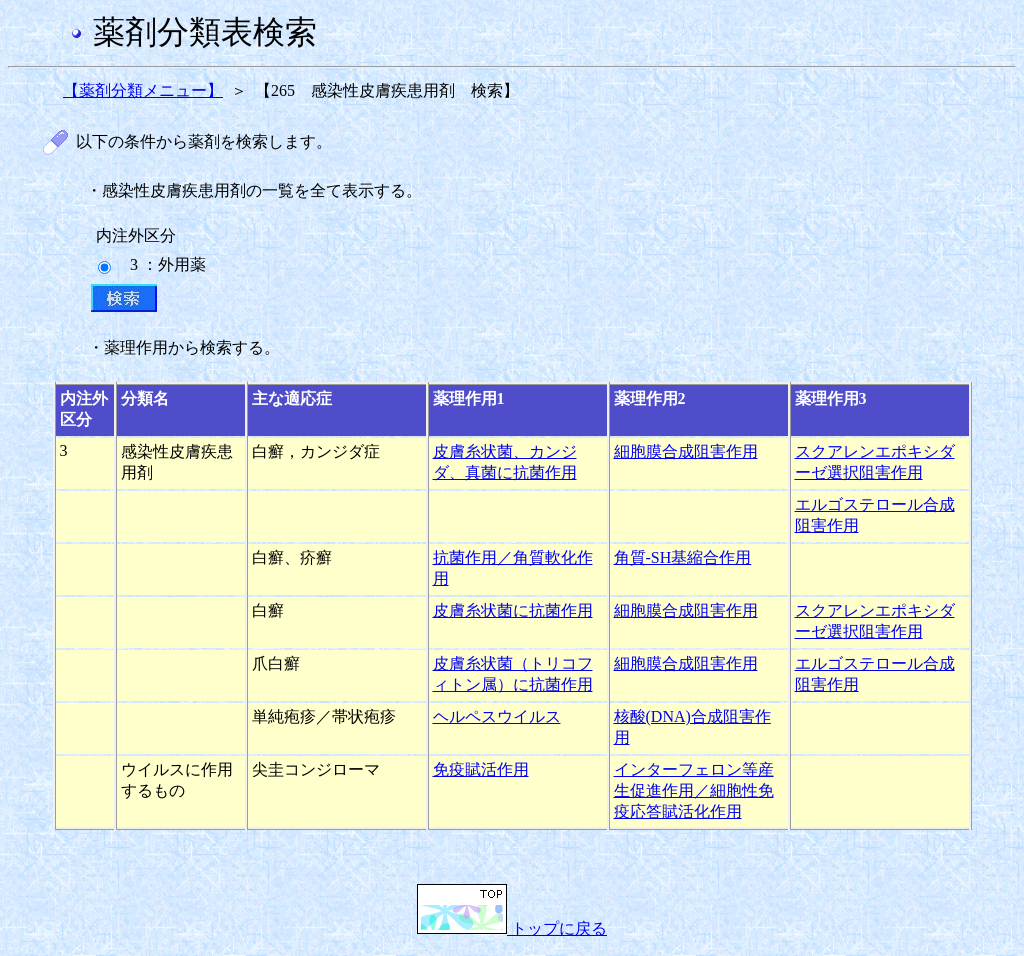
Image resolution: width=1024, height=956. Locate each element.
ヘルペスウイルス (497, 716)
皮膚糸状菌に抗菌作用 (513, 610)
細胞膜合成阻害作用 (686, 451)
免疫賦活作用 (481, 769)
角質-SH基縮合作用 (683, 557)
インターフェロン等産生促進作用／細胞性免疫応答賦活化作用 (694, 790)
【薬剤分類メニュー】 (143, 90)
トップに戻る (512, 928)
